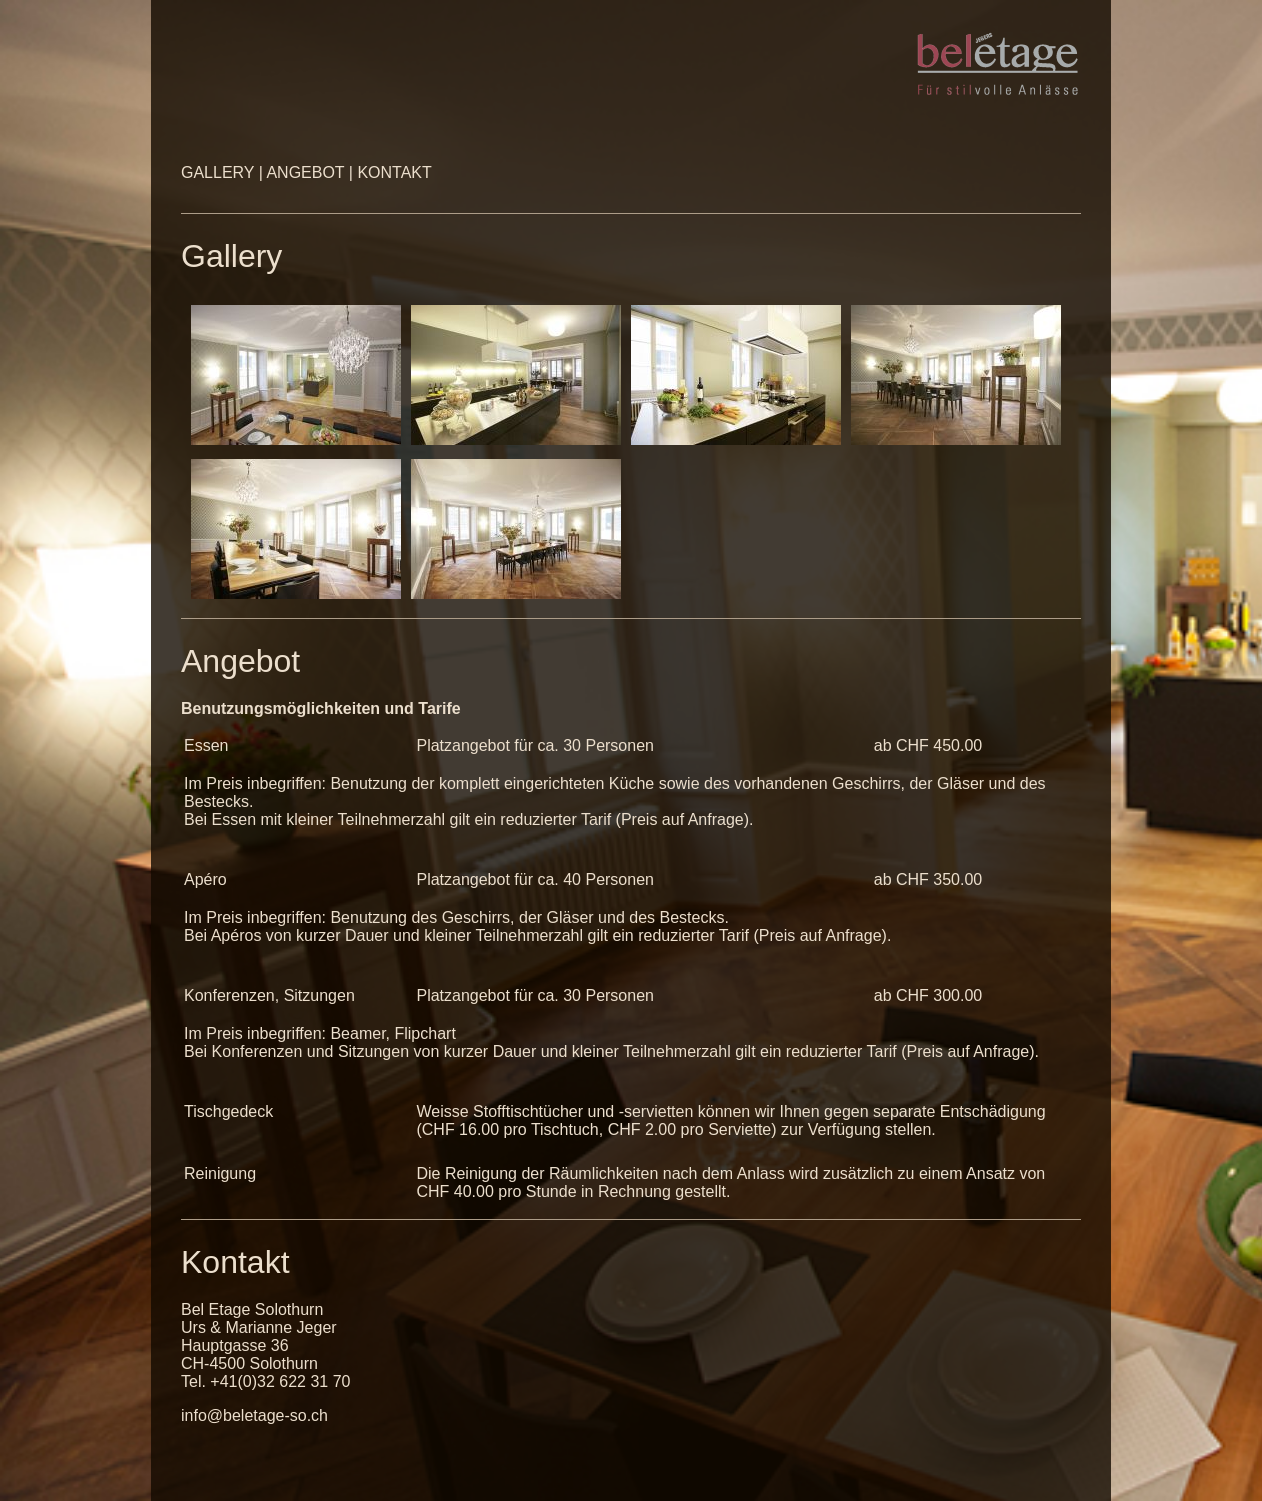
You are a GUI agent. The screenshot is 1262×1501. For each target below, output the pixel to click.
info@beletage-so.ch (254, 1415)
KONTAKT (394, 172)
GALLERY (220, 172)
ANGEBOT (305, 172)
